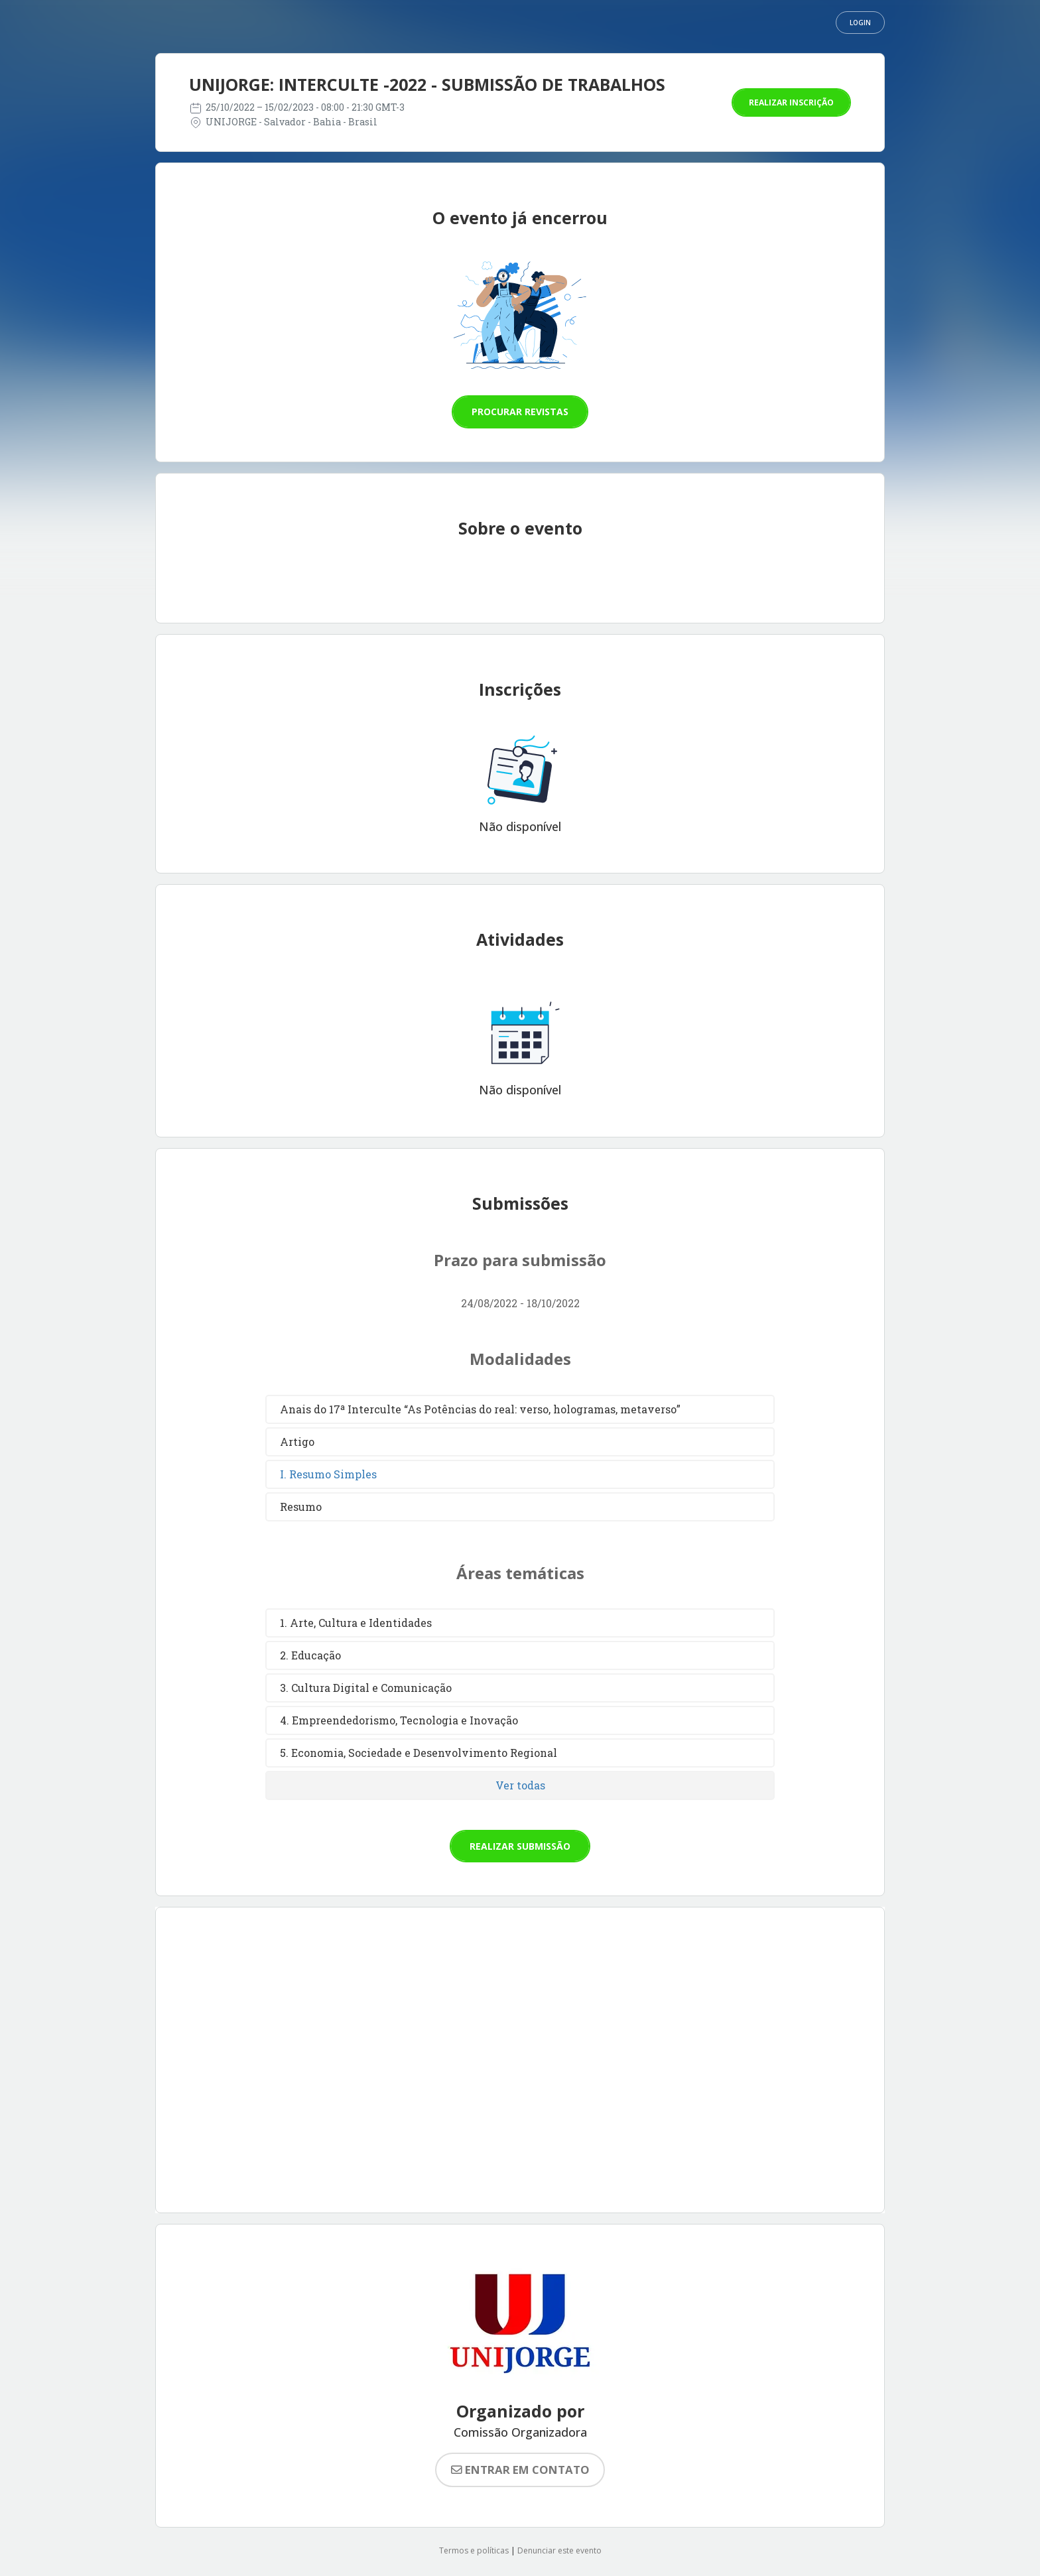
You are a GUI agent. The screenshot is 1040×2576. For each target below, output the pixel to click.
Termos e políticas (474, 2550)
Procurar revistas (520, 411)
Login (860, 22)
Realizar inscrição (791, 102)
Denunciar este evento (559, 2550)
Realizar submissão (520, 1846)
